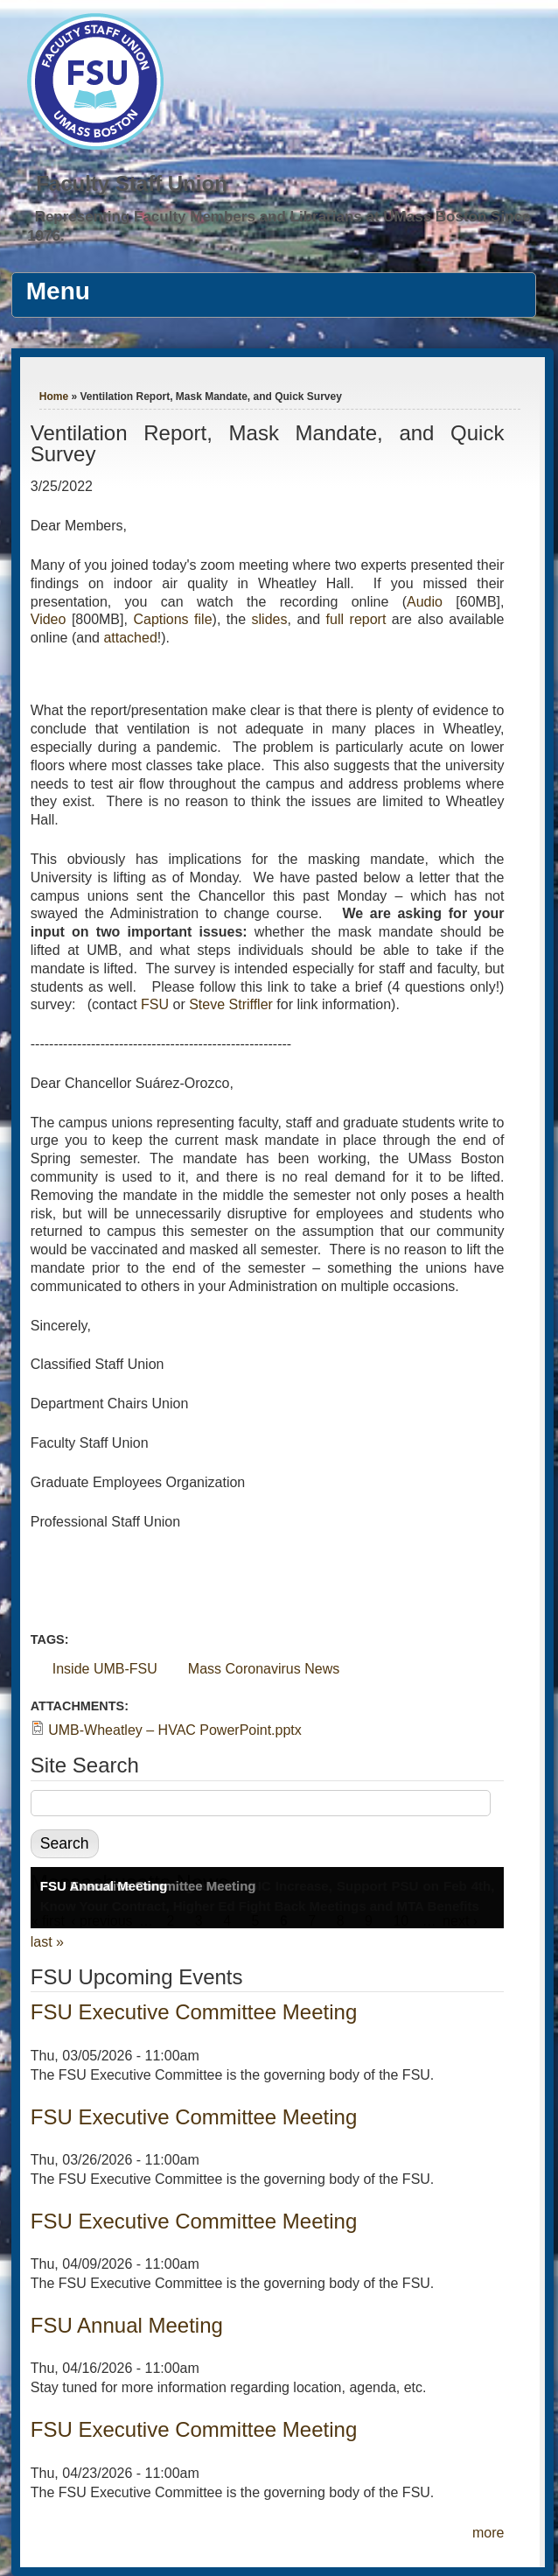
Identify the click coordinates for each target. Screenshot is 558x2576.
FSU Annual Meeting (103, 1885)
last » (47, 1941)
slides (270, 619)
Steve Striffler (231, 1004)
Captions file (172, 619)
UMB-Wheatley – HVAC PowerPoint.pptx (175, 1730)
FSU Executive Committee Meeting (194, 2012)
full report (356, 619)
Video (48, 619)
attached (130, 637)
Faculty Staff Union (131, 183)
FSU (156, 1004)
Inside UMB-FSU (104, 1668)
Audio (425, 601)
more (488, 2532)
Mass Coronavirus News (263, 1668)
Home (53, 396)
